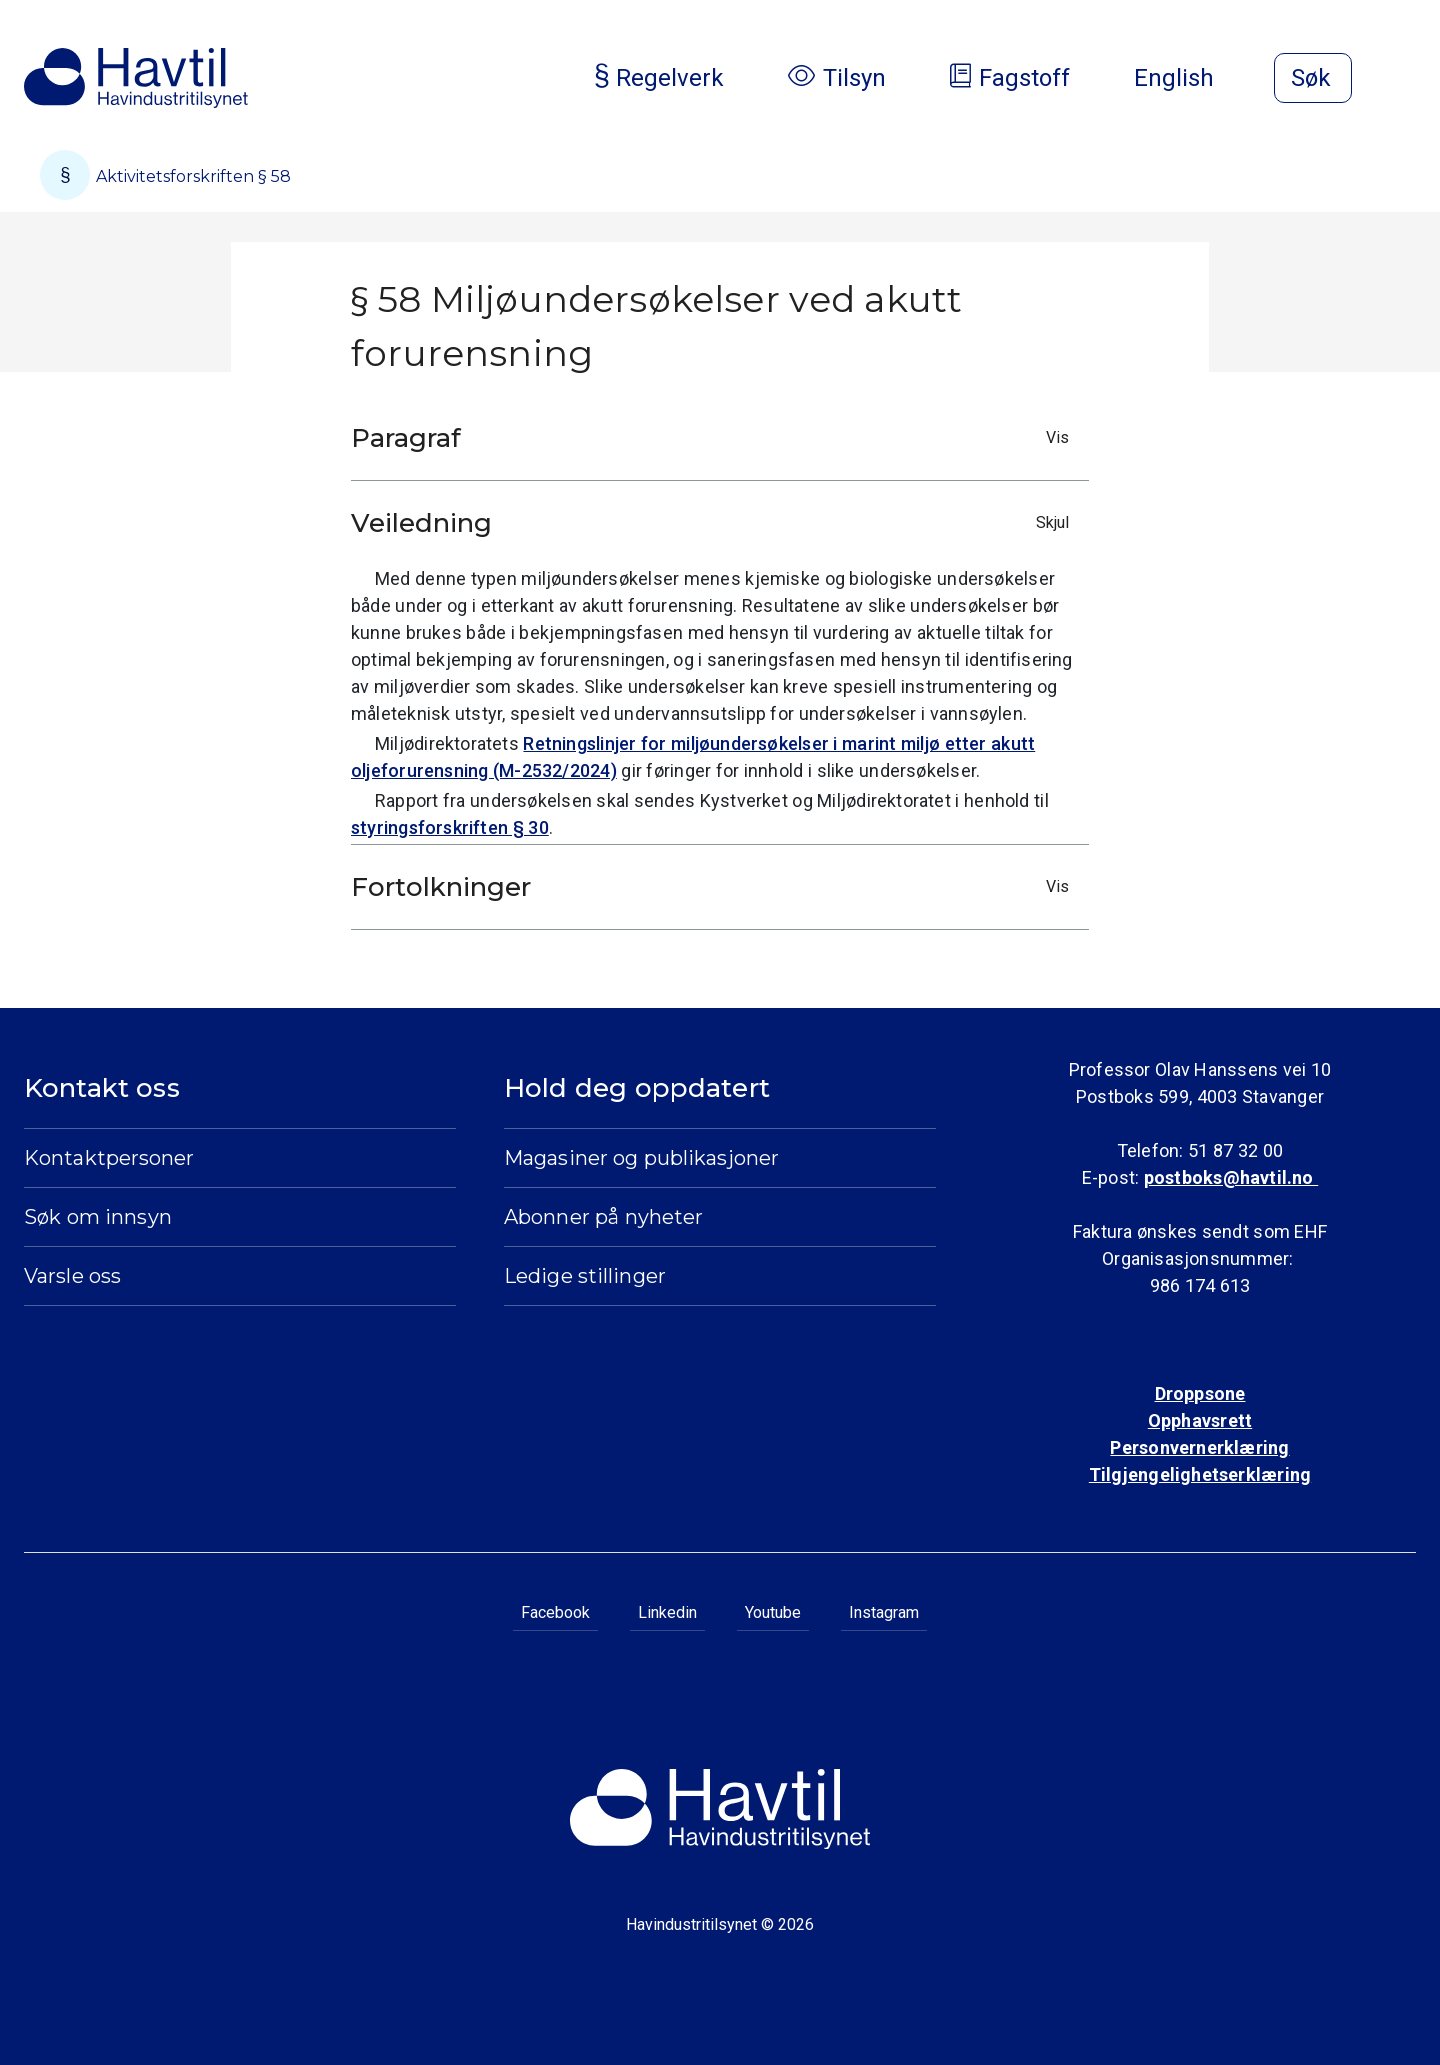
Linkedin (667, 1612)
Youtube (773, 1612)
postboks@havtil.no (1231, 1177)
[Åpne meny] (1404, 80)
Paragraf (715, 438)
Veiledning (715, 523)
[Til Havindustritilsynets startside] (136, 78)
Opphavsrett (1200, 1420)
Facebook (555, 1612)
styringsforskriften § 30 (450, 827)
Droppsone (1200, 1393)
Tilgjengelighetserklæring (1200, 1474)
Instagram (884, 1612)
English (1190, 78)
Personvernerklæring (1199, 1447)
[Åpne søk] (1313, 78)
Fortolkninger (715, 887)
